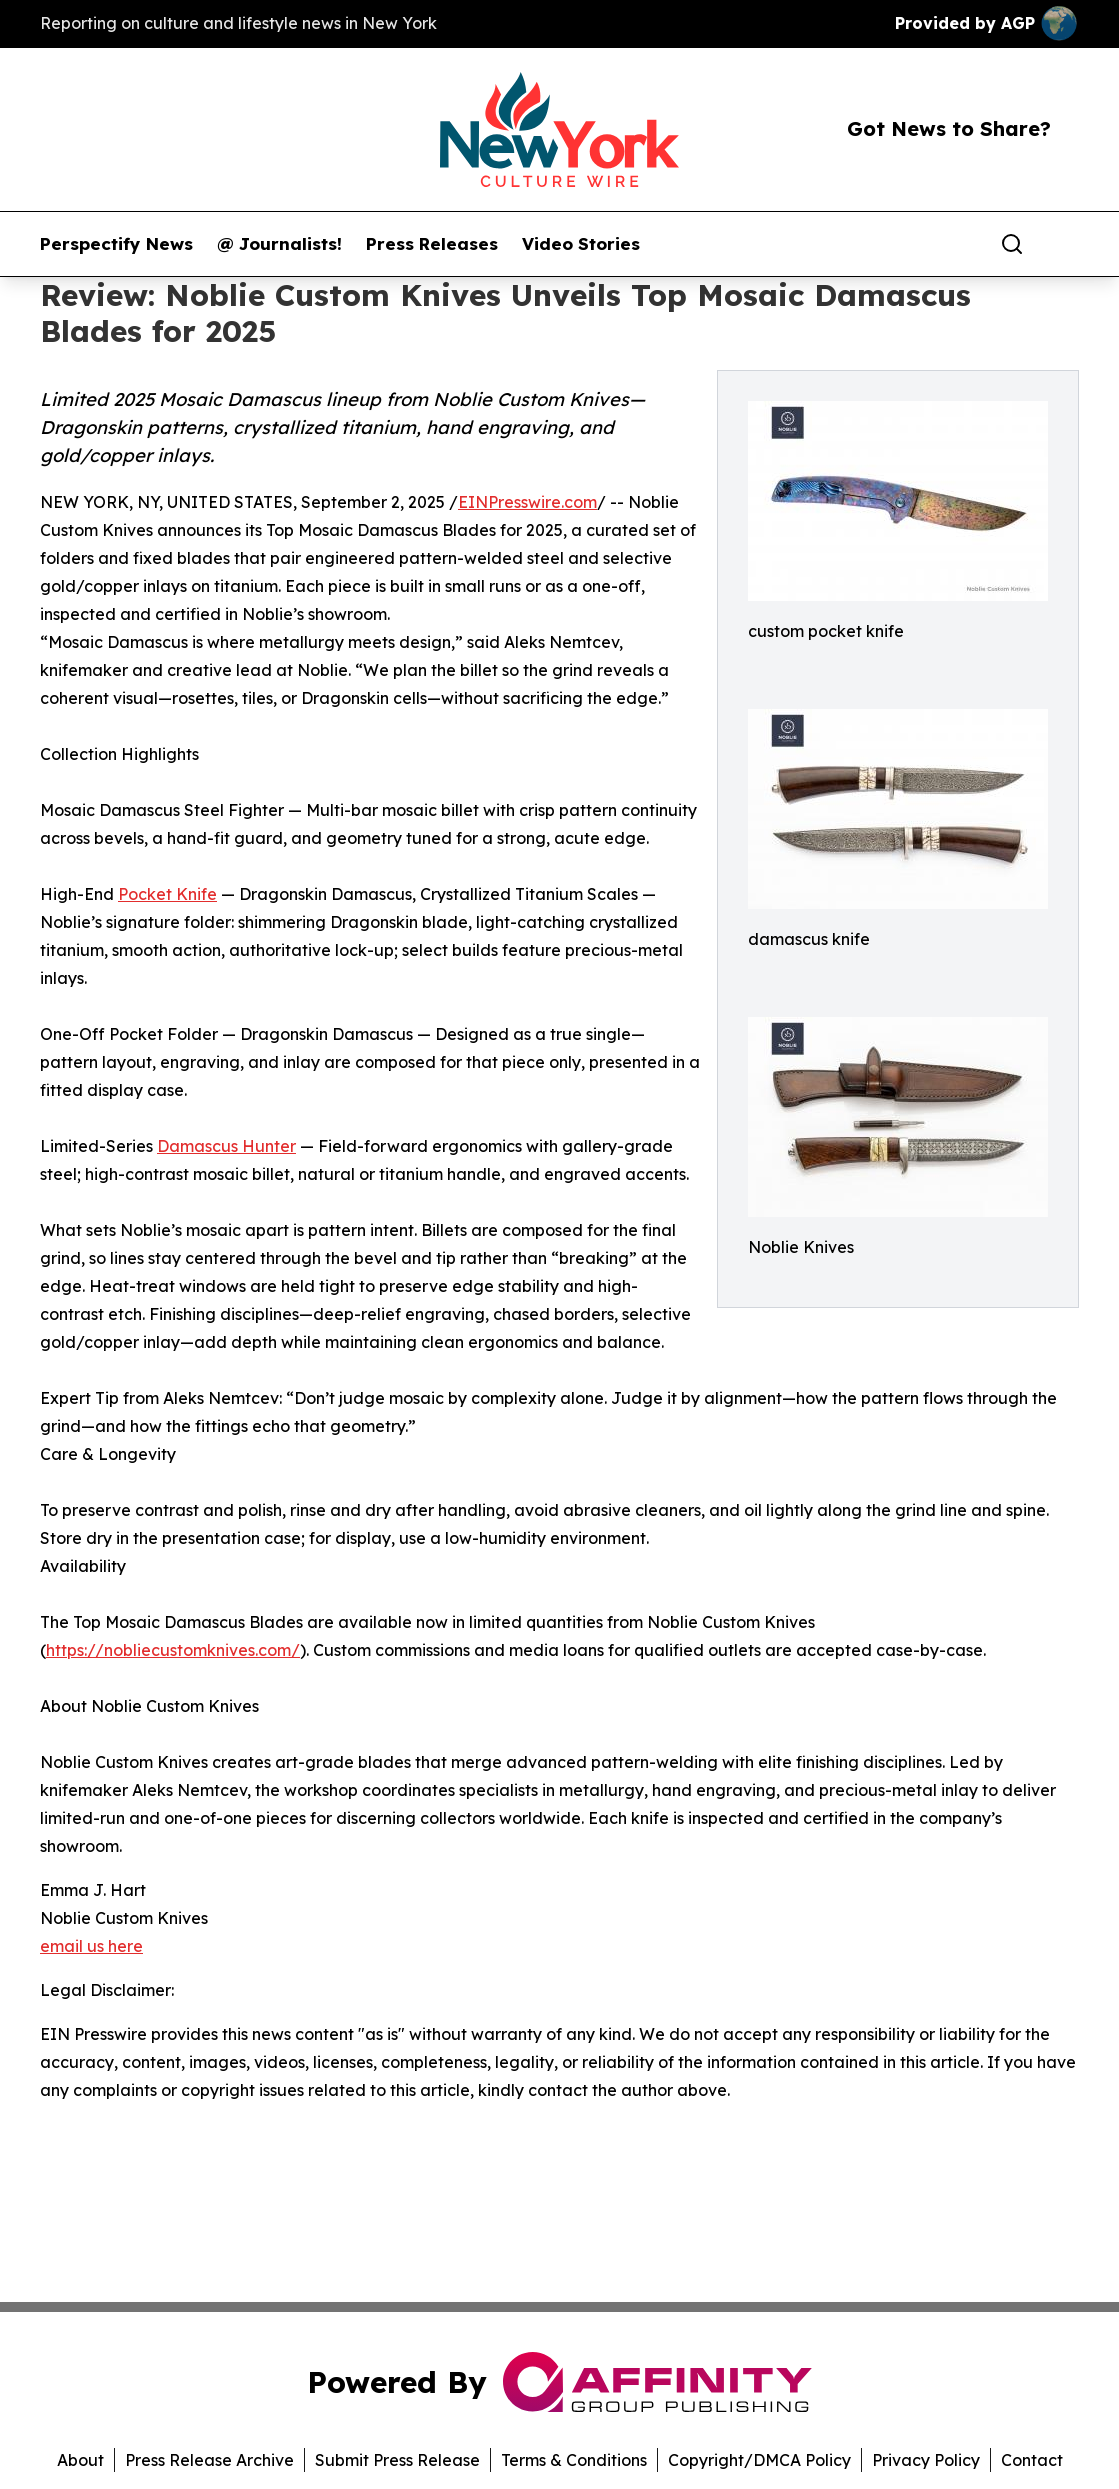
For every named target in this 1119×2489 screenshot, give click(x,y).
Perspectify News (116, 244)
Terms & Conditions (574, 2460)
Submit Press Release (397, 2460)
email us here (91, 1946)
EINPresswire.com (527, 502)
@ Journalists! (279, 244)
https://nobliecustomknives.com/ (173, 1650)
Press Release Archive (209, 2460)
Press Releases (432, 244)
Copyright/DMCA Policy (759, 2460)
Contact (1032, 2460)
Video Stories (581, 244)
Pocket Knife (167, 894)
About (80, 2460)
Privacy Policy (926, 2460)
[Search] (1012, 244)
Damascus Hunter (226, 1146)
